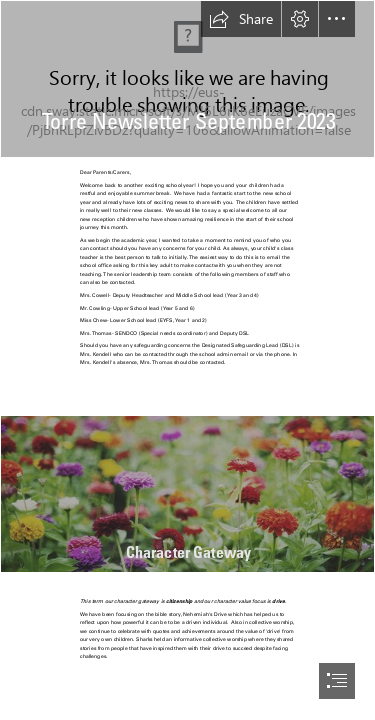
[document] (187, 360)
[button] (241, 19)
